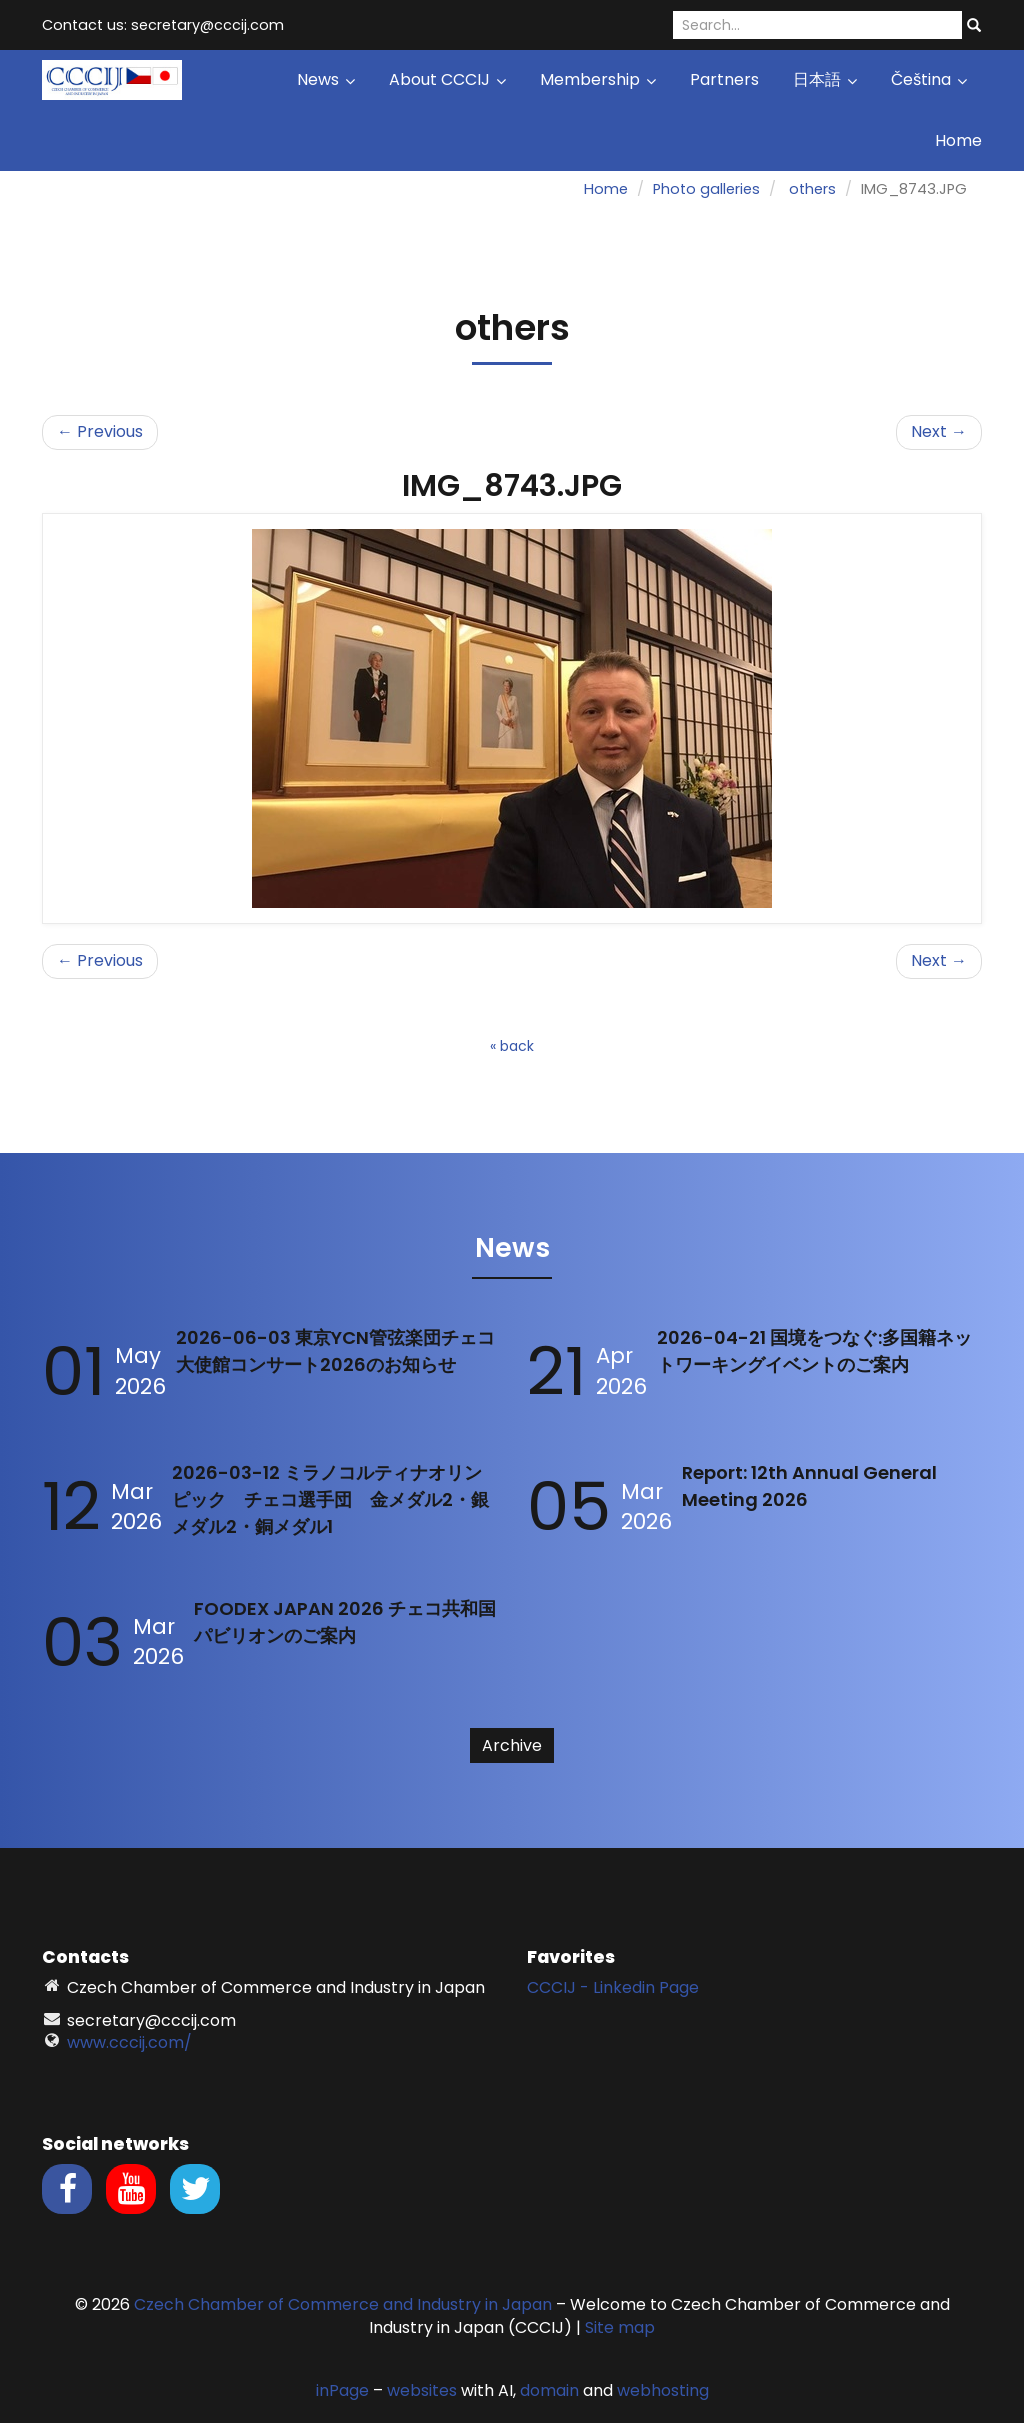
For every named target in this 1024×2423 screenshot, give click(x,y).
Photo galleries (706, 189)
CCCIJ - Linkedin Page (613, 1987)
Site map (620, 2327)
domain (549, 2390)
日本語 (825, 79)
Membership (598, 79)
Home (958, 140)
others (812, 189)
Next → (939, 431)
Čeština (929, 79)
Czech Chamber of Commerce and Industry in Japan (343, 2304)
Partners (724, 79)
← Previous (100, 431)
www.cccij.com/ (129, 2042)
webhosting (663, 2390)
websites (422, 2390)
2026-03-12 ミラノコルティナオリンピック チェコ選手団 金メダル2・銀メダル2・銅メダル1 (330, 1499)
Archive (512, 1745)
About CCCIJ (447, 79)
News (326, 79)
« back (512, 1046)
